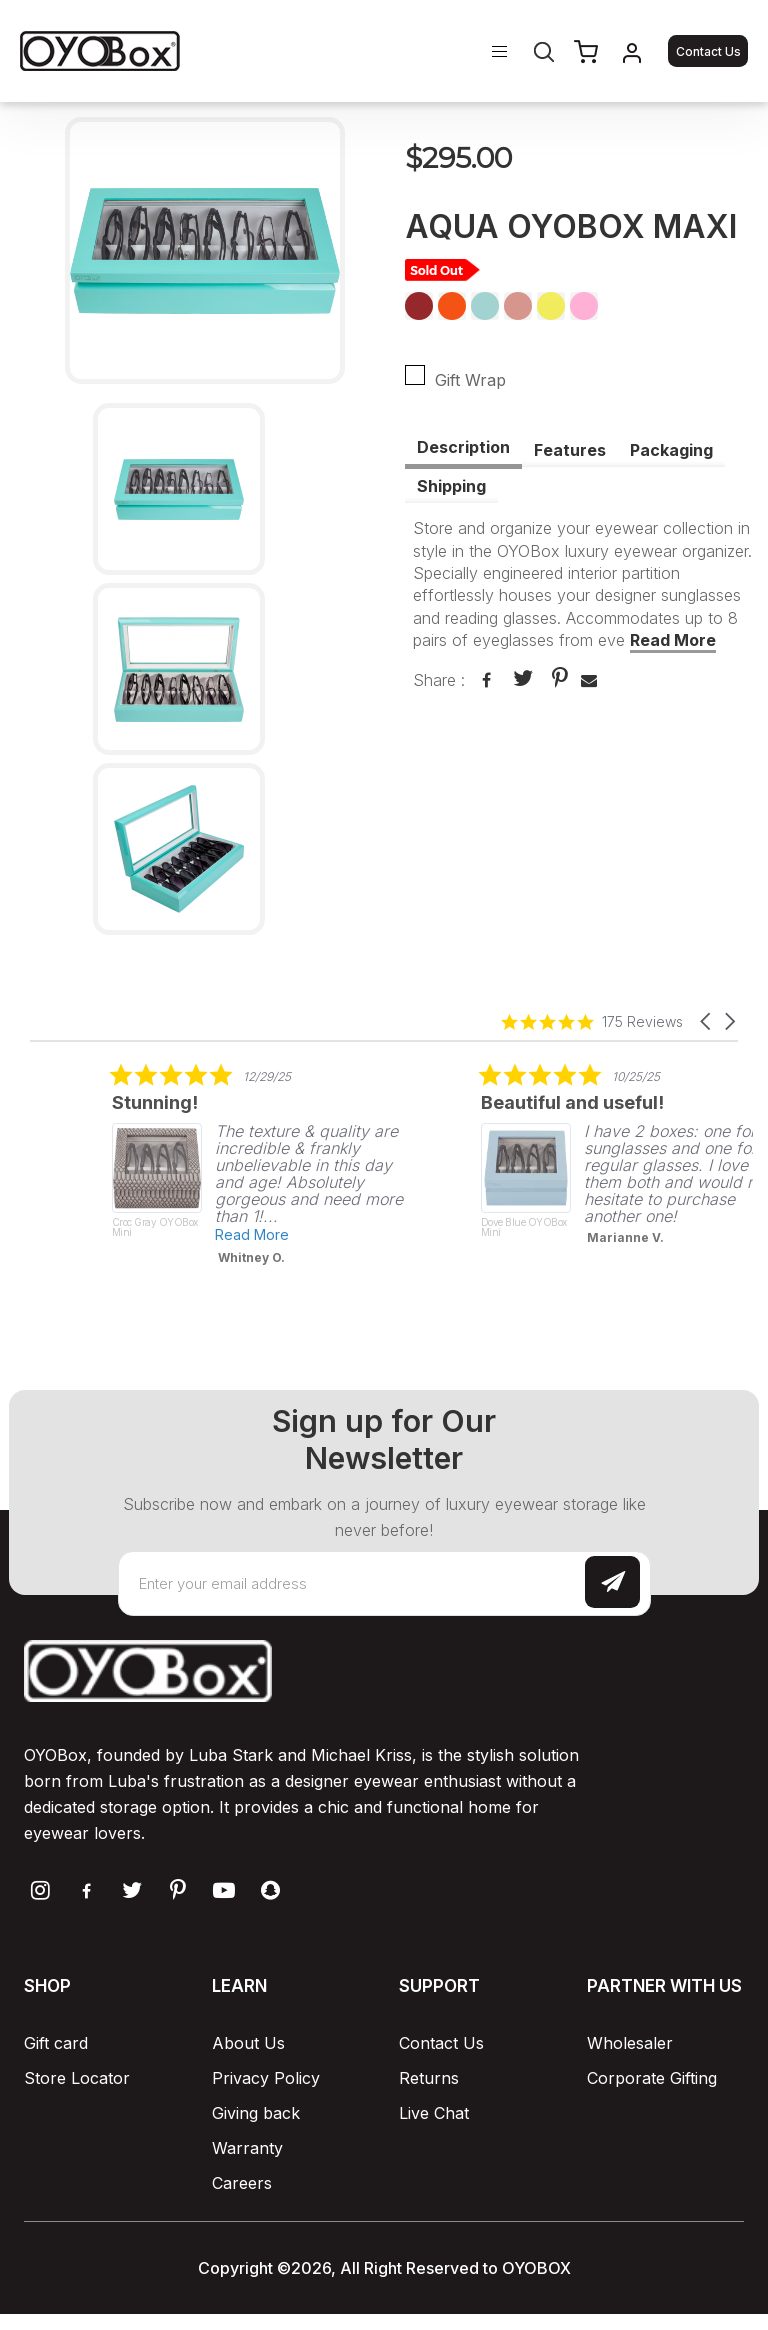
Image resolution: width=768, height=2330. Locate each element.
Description (463, 447)
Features (570, 450)
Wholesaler (630, 2043)
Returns (429, 2078)
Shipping (451, 486)
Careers (242, 2183)
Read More (673, 640)
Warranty (247, 2148)
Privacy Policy (266, 2078)
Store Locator (77, 2078)
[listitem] (309, 1164)
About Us (248, 2043)
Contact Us (708, 51)
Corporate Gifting (652, 2078)
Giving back (256, 2113)
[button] (707, 1021)
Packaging (671, 450)
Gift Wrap (462, 377)
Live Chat (434, 2113)
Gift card (56, 2043)
